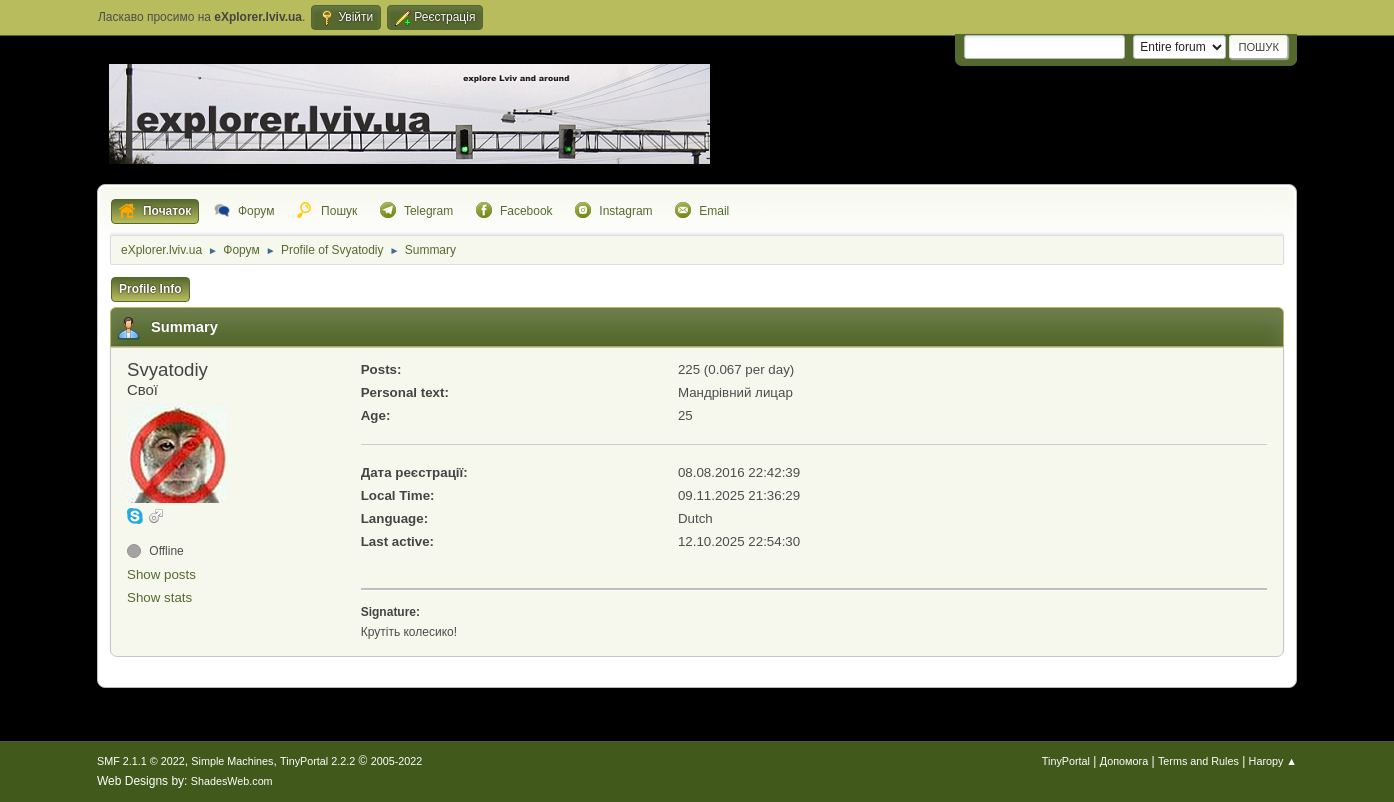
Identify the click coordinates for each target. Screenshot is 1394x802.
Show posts (161, 574)
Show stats (159, 597)
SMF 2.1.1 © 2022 (141, 761)
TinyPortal (1066, 761)
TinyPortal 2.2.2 (317, 761)
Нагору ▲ (1273, 761)
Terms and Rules (1198, 761)
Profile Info (150, 289)
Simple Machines (232, 761)
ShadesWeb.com (232, 781)
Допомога (1124, 761)
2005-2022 (397, 761)
